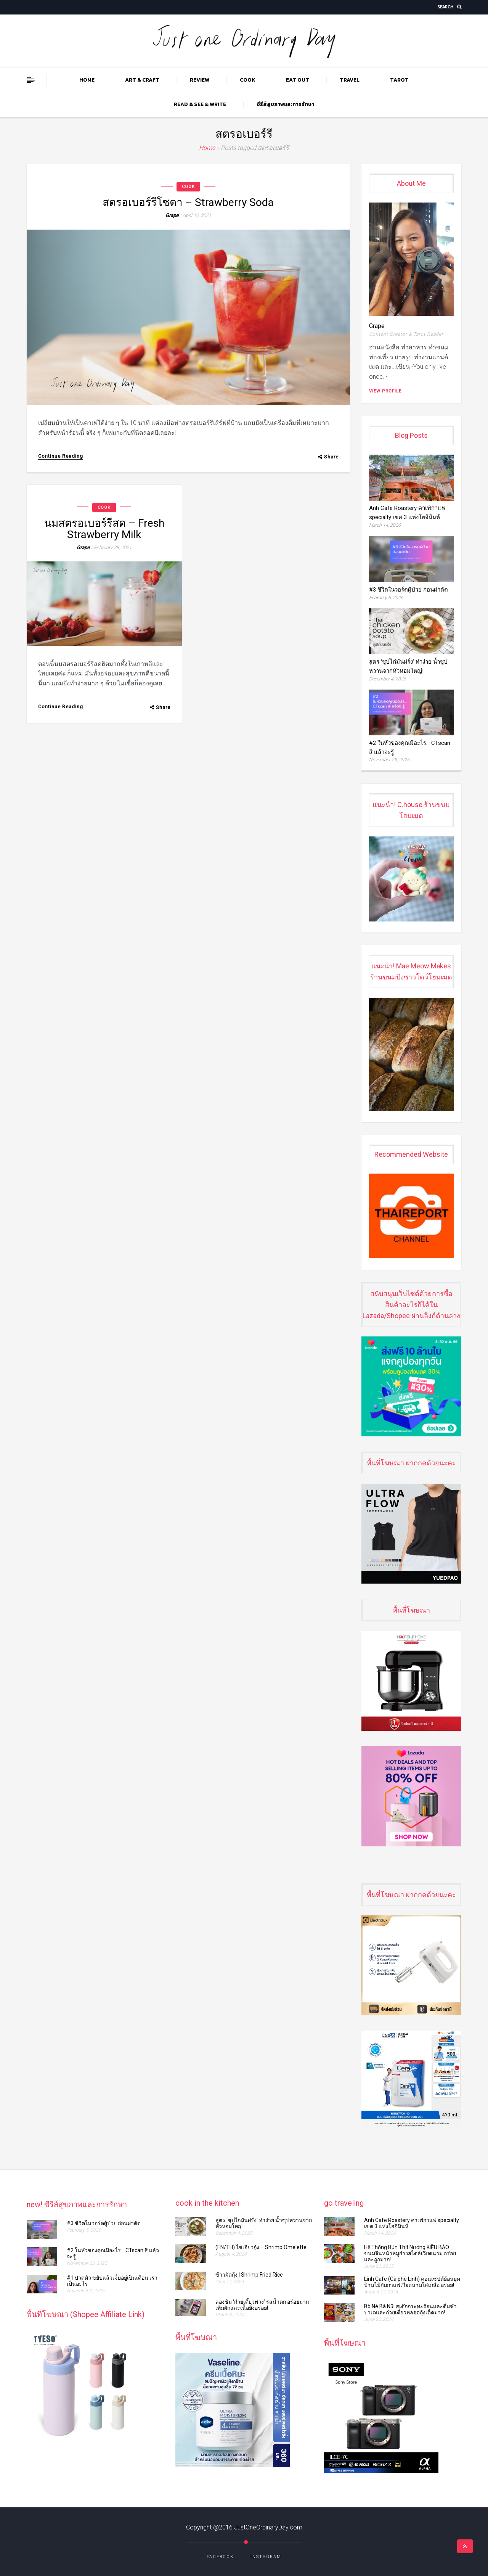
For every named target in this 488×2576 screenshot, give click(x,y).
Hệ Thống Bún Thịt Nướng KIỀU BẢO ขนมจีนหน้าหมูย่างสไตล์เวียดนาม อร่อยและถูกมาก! (410, 2253)
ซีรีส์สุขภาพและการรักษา (285, 104)
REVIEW (199, 80)
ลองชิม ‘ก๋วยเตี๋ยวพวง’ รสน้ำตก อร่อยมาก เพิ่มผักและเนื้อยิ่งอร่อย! (262, 2305)
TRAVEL (350, 80)
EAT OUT (297, 80)
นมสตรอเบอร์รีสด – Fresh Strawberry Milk (104, 529)
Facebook (220, 2556)
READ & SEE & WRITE (200, 104)
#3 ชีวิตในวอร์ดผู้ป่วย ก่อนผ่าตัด (411, 589)
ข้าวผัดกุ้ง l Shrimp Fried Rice (249, 2275)
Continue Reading (60, 456)
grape (171, 215)
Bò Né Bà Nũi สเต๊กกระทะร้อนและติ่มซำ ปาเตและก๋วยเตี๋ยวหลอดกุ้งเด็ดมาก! (410, 2309)
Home (87, 80)
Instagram (265, 2556)
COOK (247, 80)
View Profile (385, 391)
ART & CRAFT (142, 80)
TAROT (399, 80)
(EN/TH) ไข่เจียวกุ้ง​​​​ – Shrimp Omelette (262, 2247)
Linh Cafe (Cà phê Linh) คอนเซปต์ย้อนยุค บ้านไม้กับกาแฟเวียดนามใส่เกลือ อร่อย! (412, 2282)
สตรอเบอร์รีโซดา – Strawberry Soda (188, 202)
